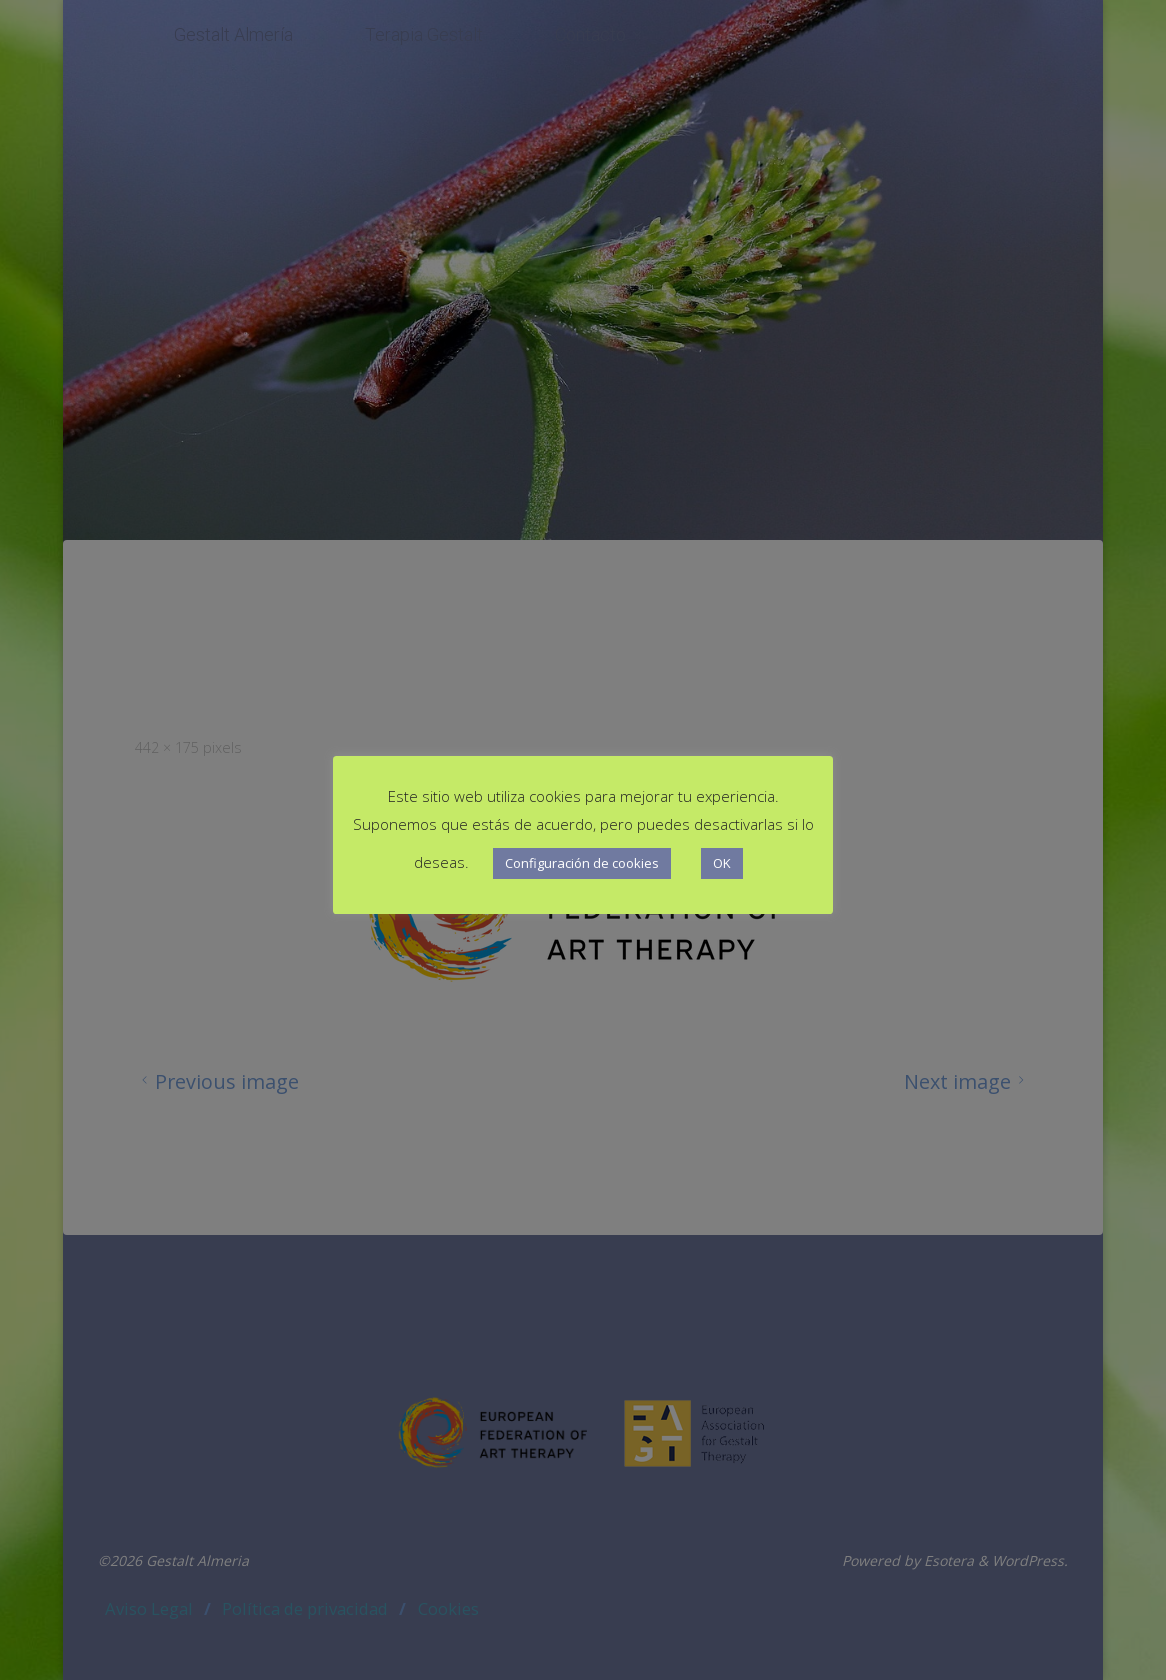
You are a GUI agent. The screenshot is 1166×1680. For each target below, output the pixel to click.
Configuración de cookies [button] (582, 863)
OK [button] (722, 863)
